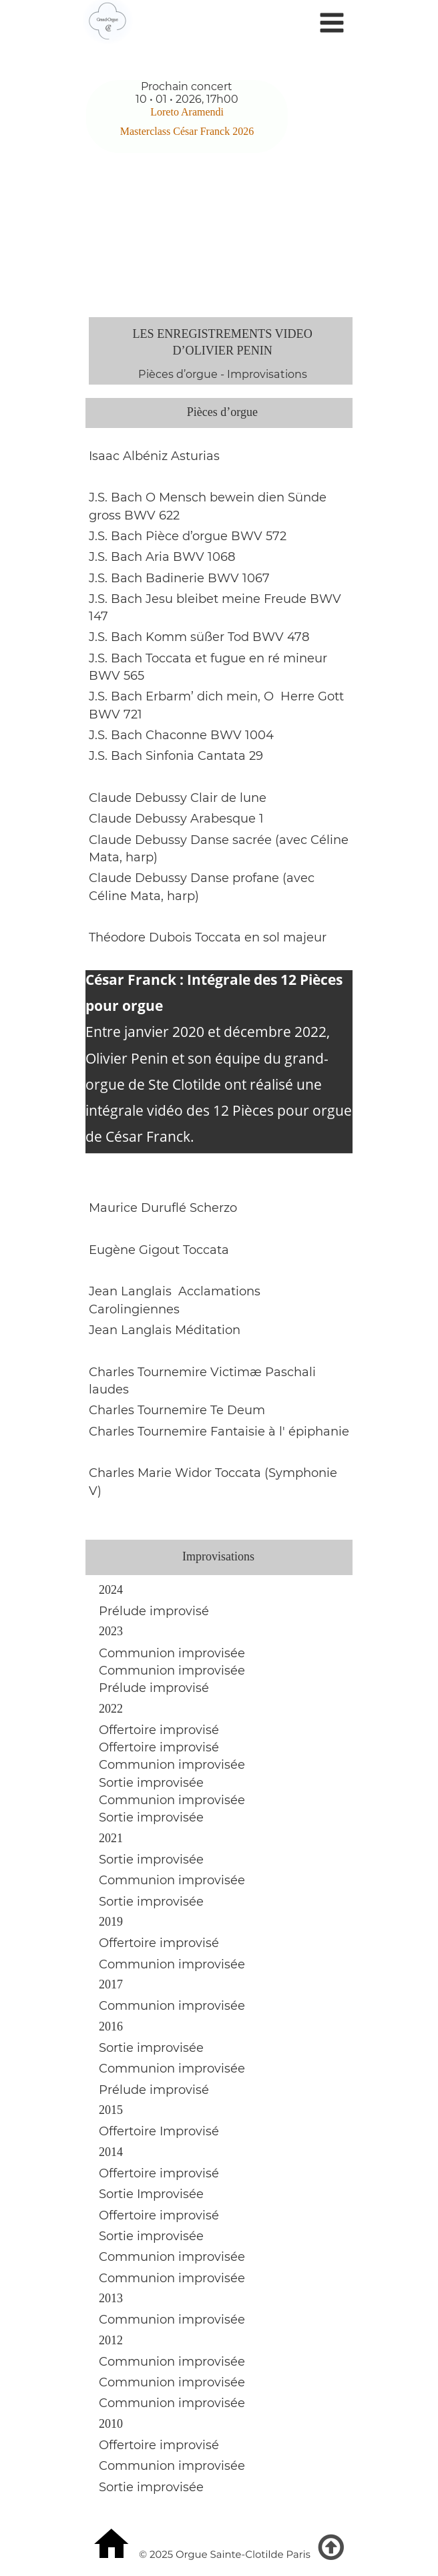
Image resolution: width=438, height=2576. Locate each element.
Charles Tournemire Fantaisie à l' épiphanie (219, 1431)
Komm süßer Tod (197, 637)
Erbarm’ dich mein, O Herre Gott (245, 696)
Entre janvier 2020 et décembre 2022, (209, 1031)
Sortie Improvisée (151, 2194)
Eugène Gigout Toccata (160, 1250)
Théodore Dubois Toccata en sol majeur (209, 937)
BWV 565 (116, 675)
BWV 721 (115, 714)
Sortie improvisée (153, 1782)
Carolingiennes (134, 1309)
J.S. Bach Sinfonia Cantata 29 (176, 755)
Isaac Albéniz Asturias (154, 456)
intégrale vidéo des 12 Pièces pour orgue (220, 1110)
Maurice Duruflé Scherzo (163, 1208)
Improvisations (267, 374)
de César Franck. (141, 1136)
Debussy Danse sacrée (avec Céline (242, 840)
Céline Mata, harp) (144, 896)
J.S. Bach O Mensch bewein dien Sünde (209, 497)
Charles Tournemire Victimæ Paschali (204, 1372)
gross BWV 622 (134, 515)
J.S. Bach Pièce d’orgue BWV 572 (187, 536)
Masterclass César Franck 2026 (187, 131)
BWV (327, 599)
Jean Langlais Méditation (164, 1330)
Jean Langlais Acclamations (176, 1291)
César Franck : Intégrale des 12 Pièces (215, 979)
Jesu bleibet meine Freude (228, 599)
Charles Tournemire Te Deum (177, 1410)
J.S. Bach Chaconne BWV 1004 (181, 735)
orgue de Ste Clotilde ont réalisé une (205, 1084)
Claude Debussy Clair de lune (177, 798)
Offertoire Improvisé (159, 2131)
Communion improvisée (173, 1653)
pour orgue (125, 1005)
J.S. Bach (117, 599)
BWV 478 (280, 637)
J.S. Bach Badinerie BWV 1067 (179, 578)
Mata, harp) (123, 857)
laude (114, 818)
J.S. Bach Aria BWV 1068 (162, 557)
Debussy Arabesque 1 (198, 818)
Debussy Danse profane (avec (225, 878)
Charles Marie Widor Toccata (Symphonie (215, 1473)
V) (95, 1491)
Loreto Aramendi (188, 112)
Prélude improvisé (155, 1688)
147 (98, 616)
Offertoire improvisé (159, 1730)
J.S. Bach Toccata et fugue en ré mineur (210, 658)
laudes (109, 1389)
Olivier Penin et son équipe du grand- (206, 1058)
